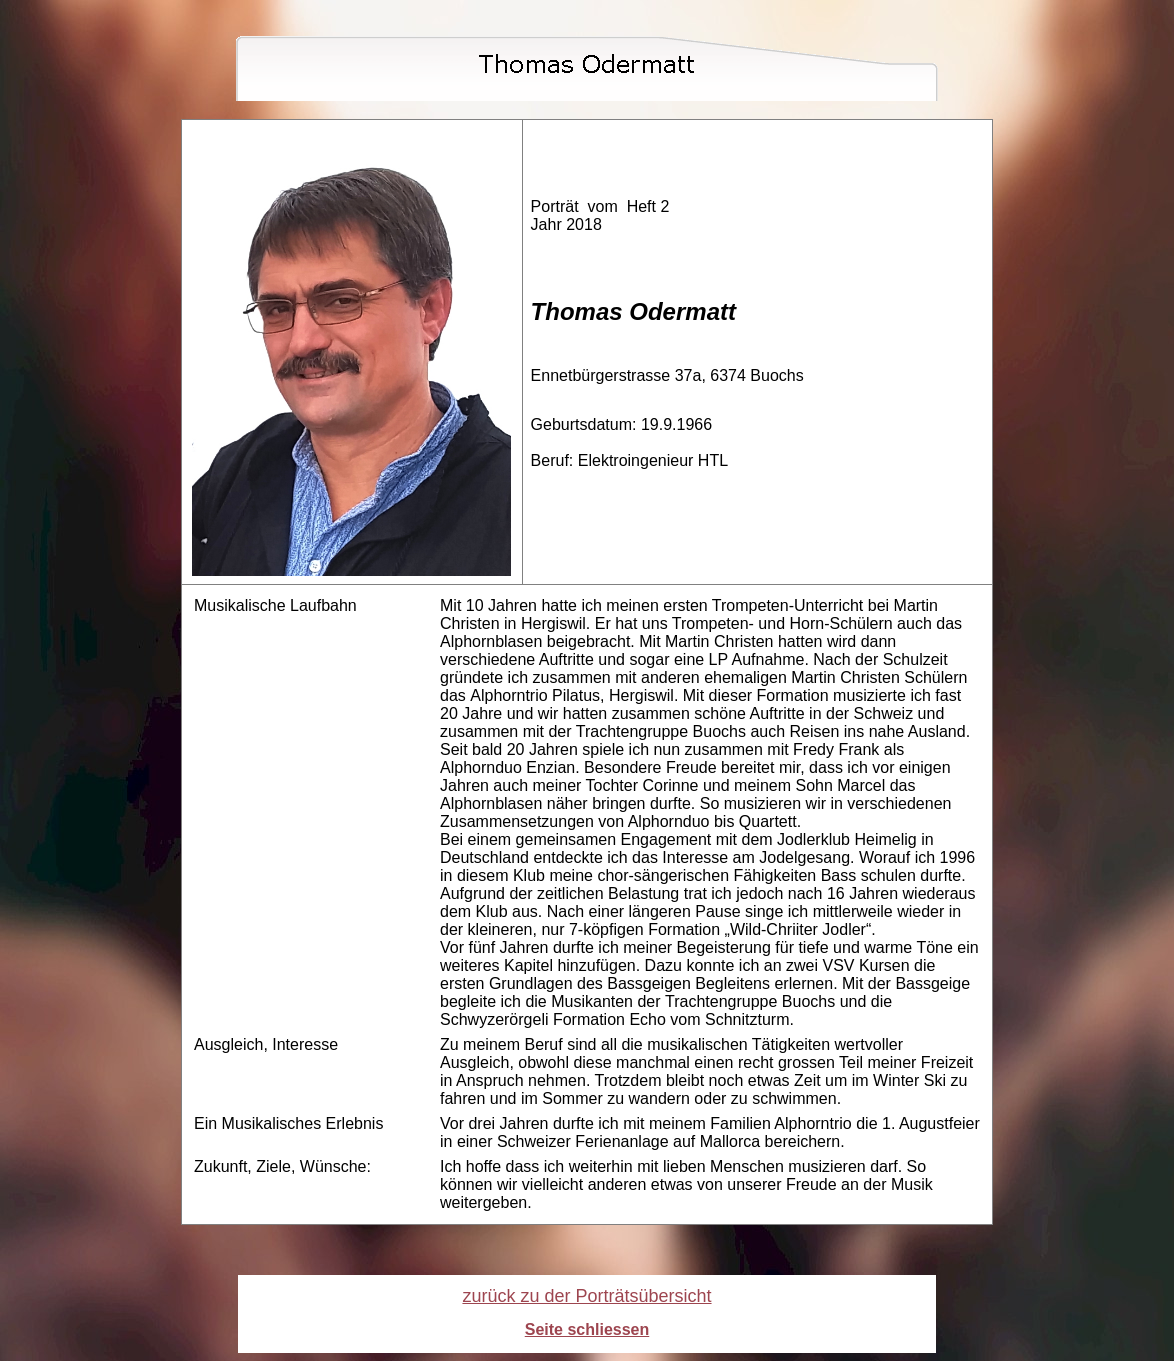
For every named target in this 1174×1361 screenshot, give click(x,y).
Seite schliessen (587, 1329)
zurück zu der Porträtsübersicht (586, 1296)
